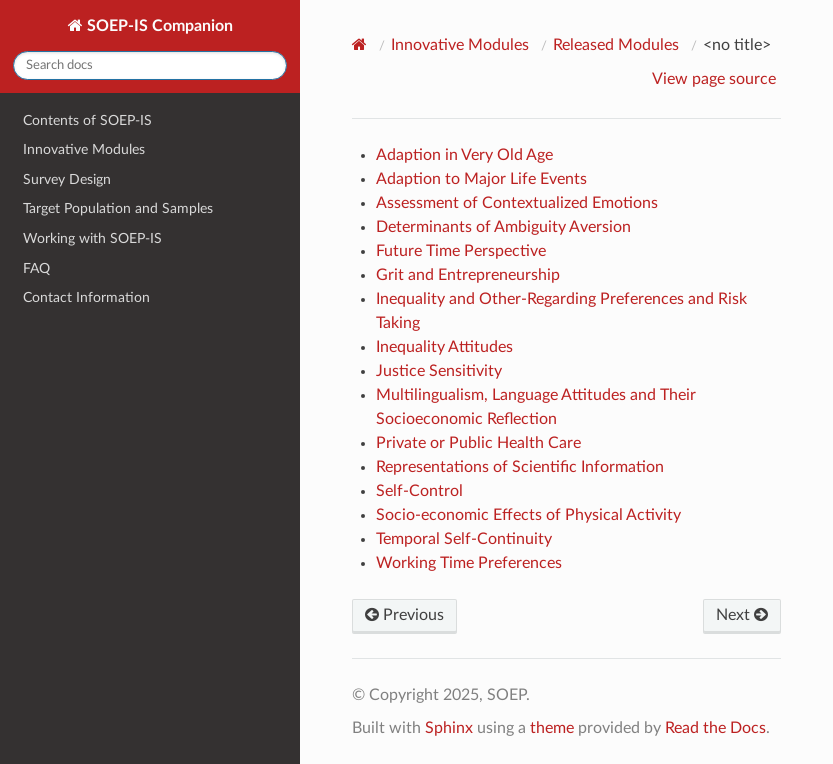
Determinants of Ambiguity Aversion (503, 227)
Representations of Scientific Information (520, 467)
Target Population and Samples (118, 208)
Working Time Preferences (469, 563)
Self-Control (419, 491)
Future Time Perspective (461, 251)
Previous (404, 615)
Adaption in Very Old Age (464, 155)
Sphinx (449, 728)
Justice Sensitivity (439, 371)
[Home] (362, 44)
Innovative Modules (84, 149)
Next (742, 615)
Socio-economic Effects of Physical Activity (528, 515)
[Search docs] (150, 65)
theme (552, 728)
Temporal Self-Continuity (464, 539)
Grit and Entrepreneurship (468, 275)
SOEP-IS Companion (158, 26)
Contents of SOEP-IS (87, 120)
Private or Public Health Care (478, 443)
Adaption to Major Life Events (481, 179)
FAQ (36, 268)
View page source (714, 79)
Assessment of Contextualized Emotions (517, 203)
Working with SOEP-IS (92, 238)
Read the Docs (715, 728)
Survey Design (67, 179)
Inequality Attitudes (444, 347)
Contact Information (86, 297)
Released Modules (616, 45)
